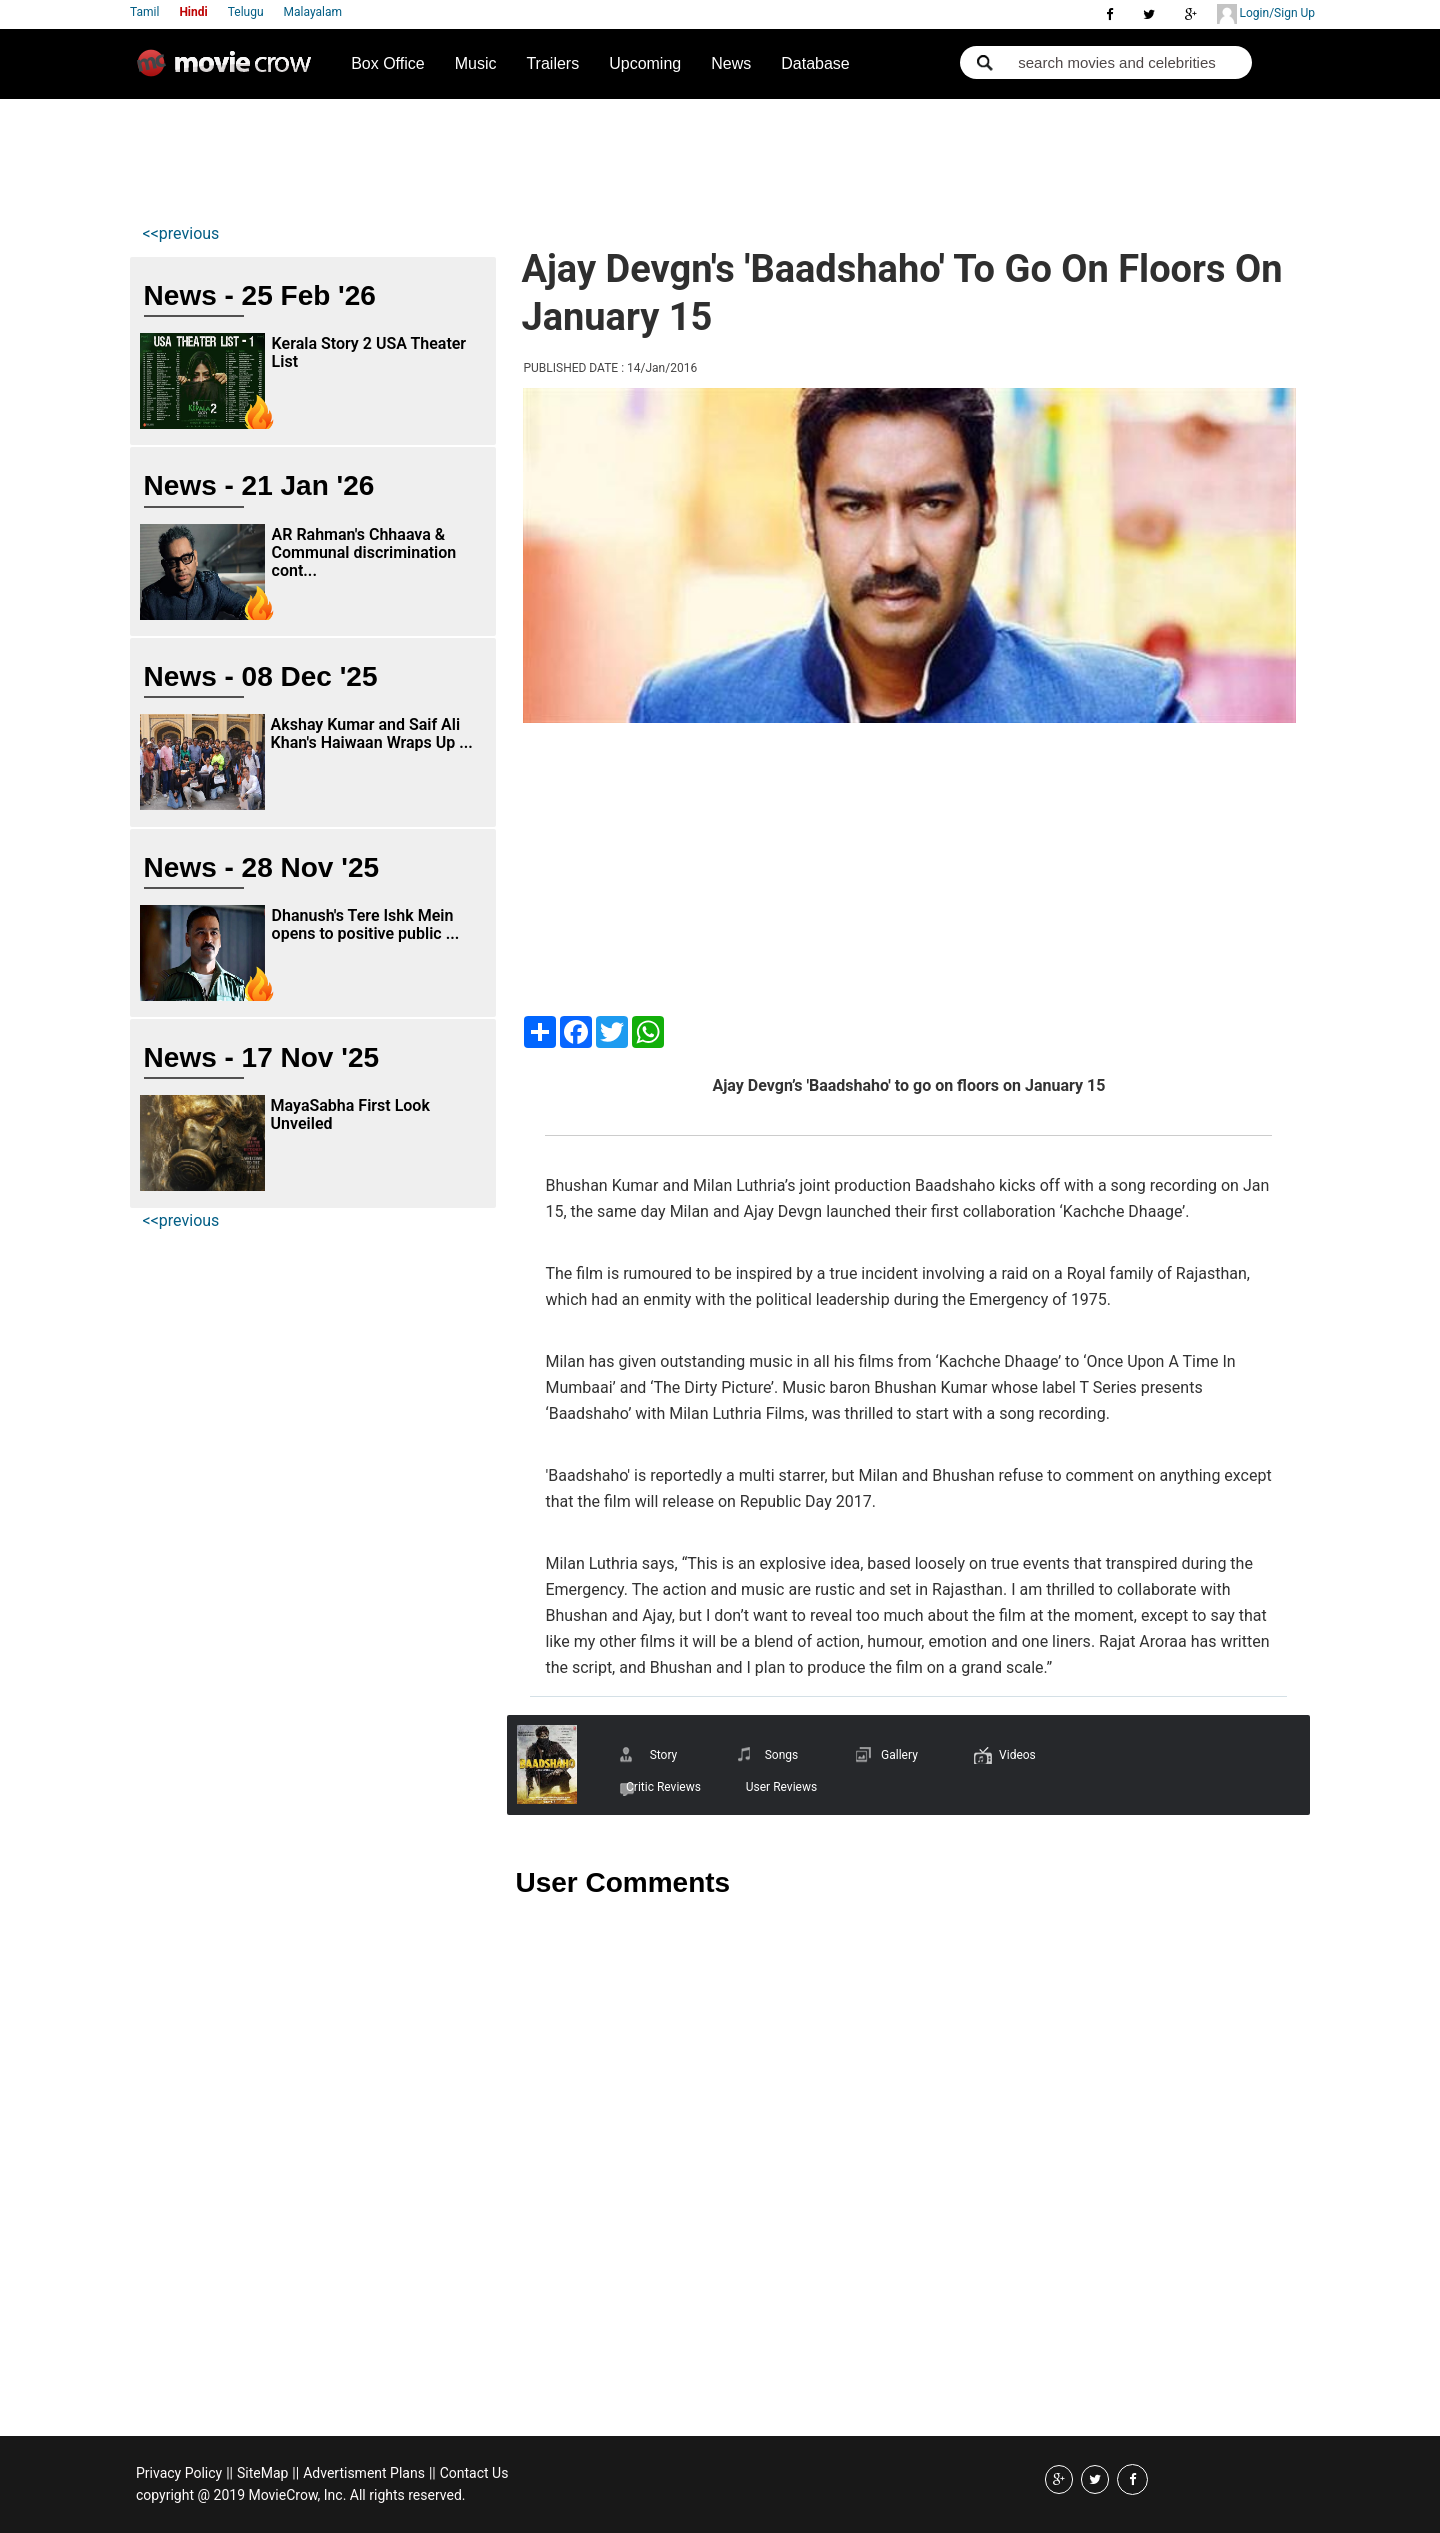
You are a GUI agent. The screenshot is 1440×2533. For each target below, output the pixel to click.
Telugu (246, 12)
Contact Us (474, 2473)
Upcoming (645, 63)
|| (229, 2473)
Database (815, 63)
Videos (1017, 1755)
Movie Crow (229, 71)
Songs (782, 1755)
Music (476, 63)
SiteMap (262, 2473)
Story (664, 1755)
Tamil (144, 12)
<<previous (181, 233)
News (731, 63)
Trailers (552, 63)
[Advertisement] (505, 156)
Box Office (388, 63)
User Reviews (781, 1787)
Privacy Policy (179, 2473)
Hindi (193, 12)
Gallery (899, 1755)
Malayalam (313, 12)
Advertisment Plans (364, 2473)
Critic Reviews (663, 1787)
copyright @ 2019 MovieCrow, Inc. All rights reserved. (301, 2495)
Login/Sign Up (1266, 14)
